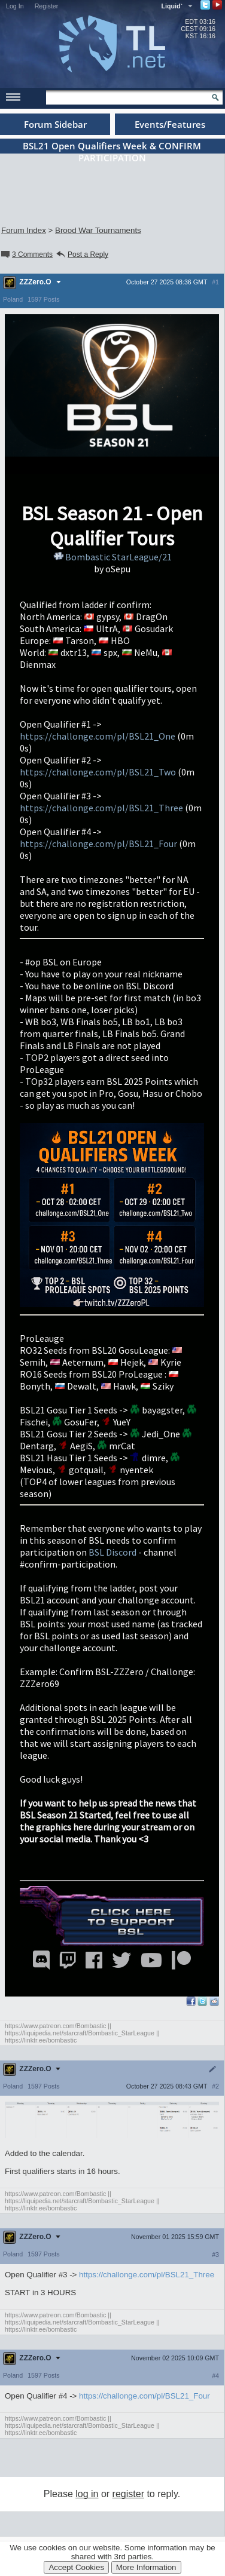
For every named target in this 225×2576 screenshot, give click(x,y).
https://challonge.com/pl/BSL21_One (97, 736)
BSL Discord (112, 1552)
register (128, 2494)
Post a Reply (81, 254)
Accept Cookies (76, 2567)
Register (47, 6)
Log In (15, 6)
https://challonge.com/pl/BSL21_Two (98, 772)
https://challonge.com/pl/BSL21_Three (101, 808)
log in (86, 2494)
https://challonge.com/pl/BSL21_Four (98, 844)
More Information (146, 2567)
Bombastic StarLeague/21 (112, 557)
